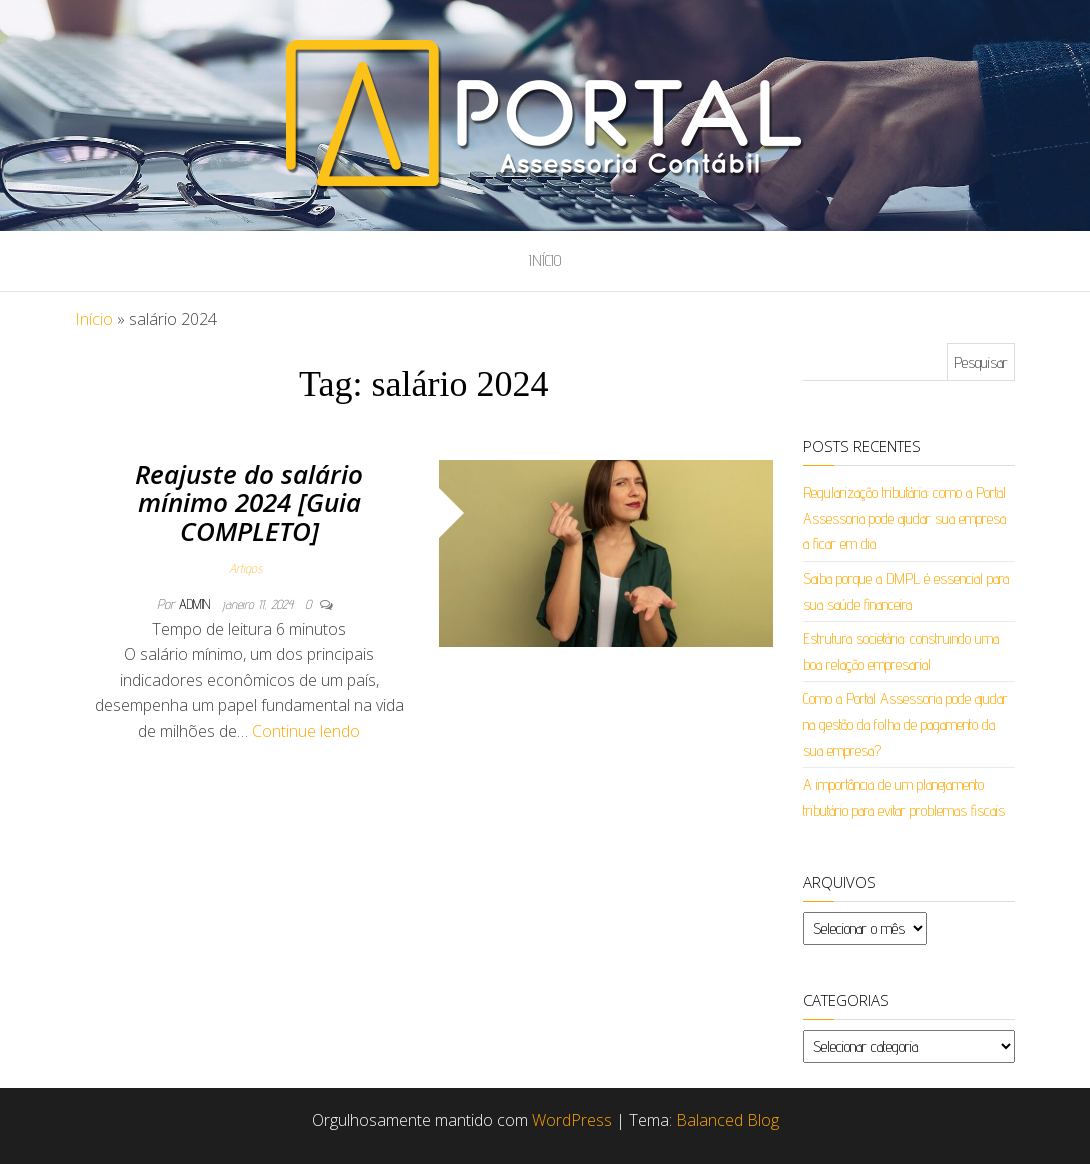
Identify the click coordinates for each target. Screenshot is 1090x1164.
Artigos (245, 568)
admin (196, 604)
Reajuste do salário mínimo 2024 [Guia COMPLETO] (249, 502)
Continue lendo (306, 731)
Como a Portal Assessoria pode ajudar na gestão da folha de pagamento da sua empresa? (905, 724)
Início (545, 260)
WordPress (572, 1120)
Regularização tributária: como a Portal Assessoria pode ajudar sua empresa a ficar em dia (904, 518)
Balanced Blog (727, 1120)
